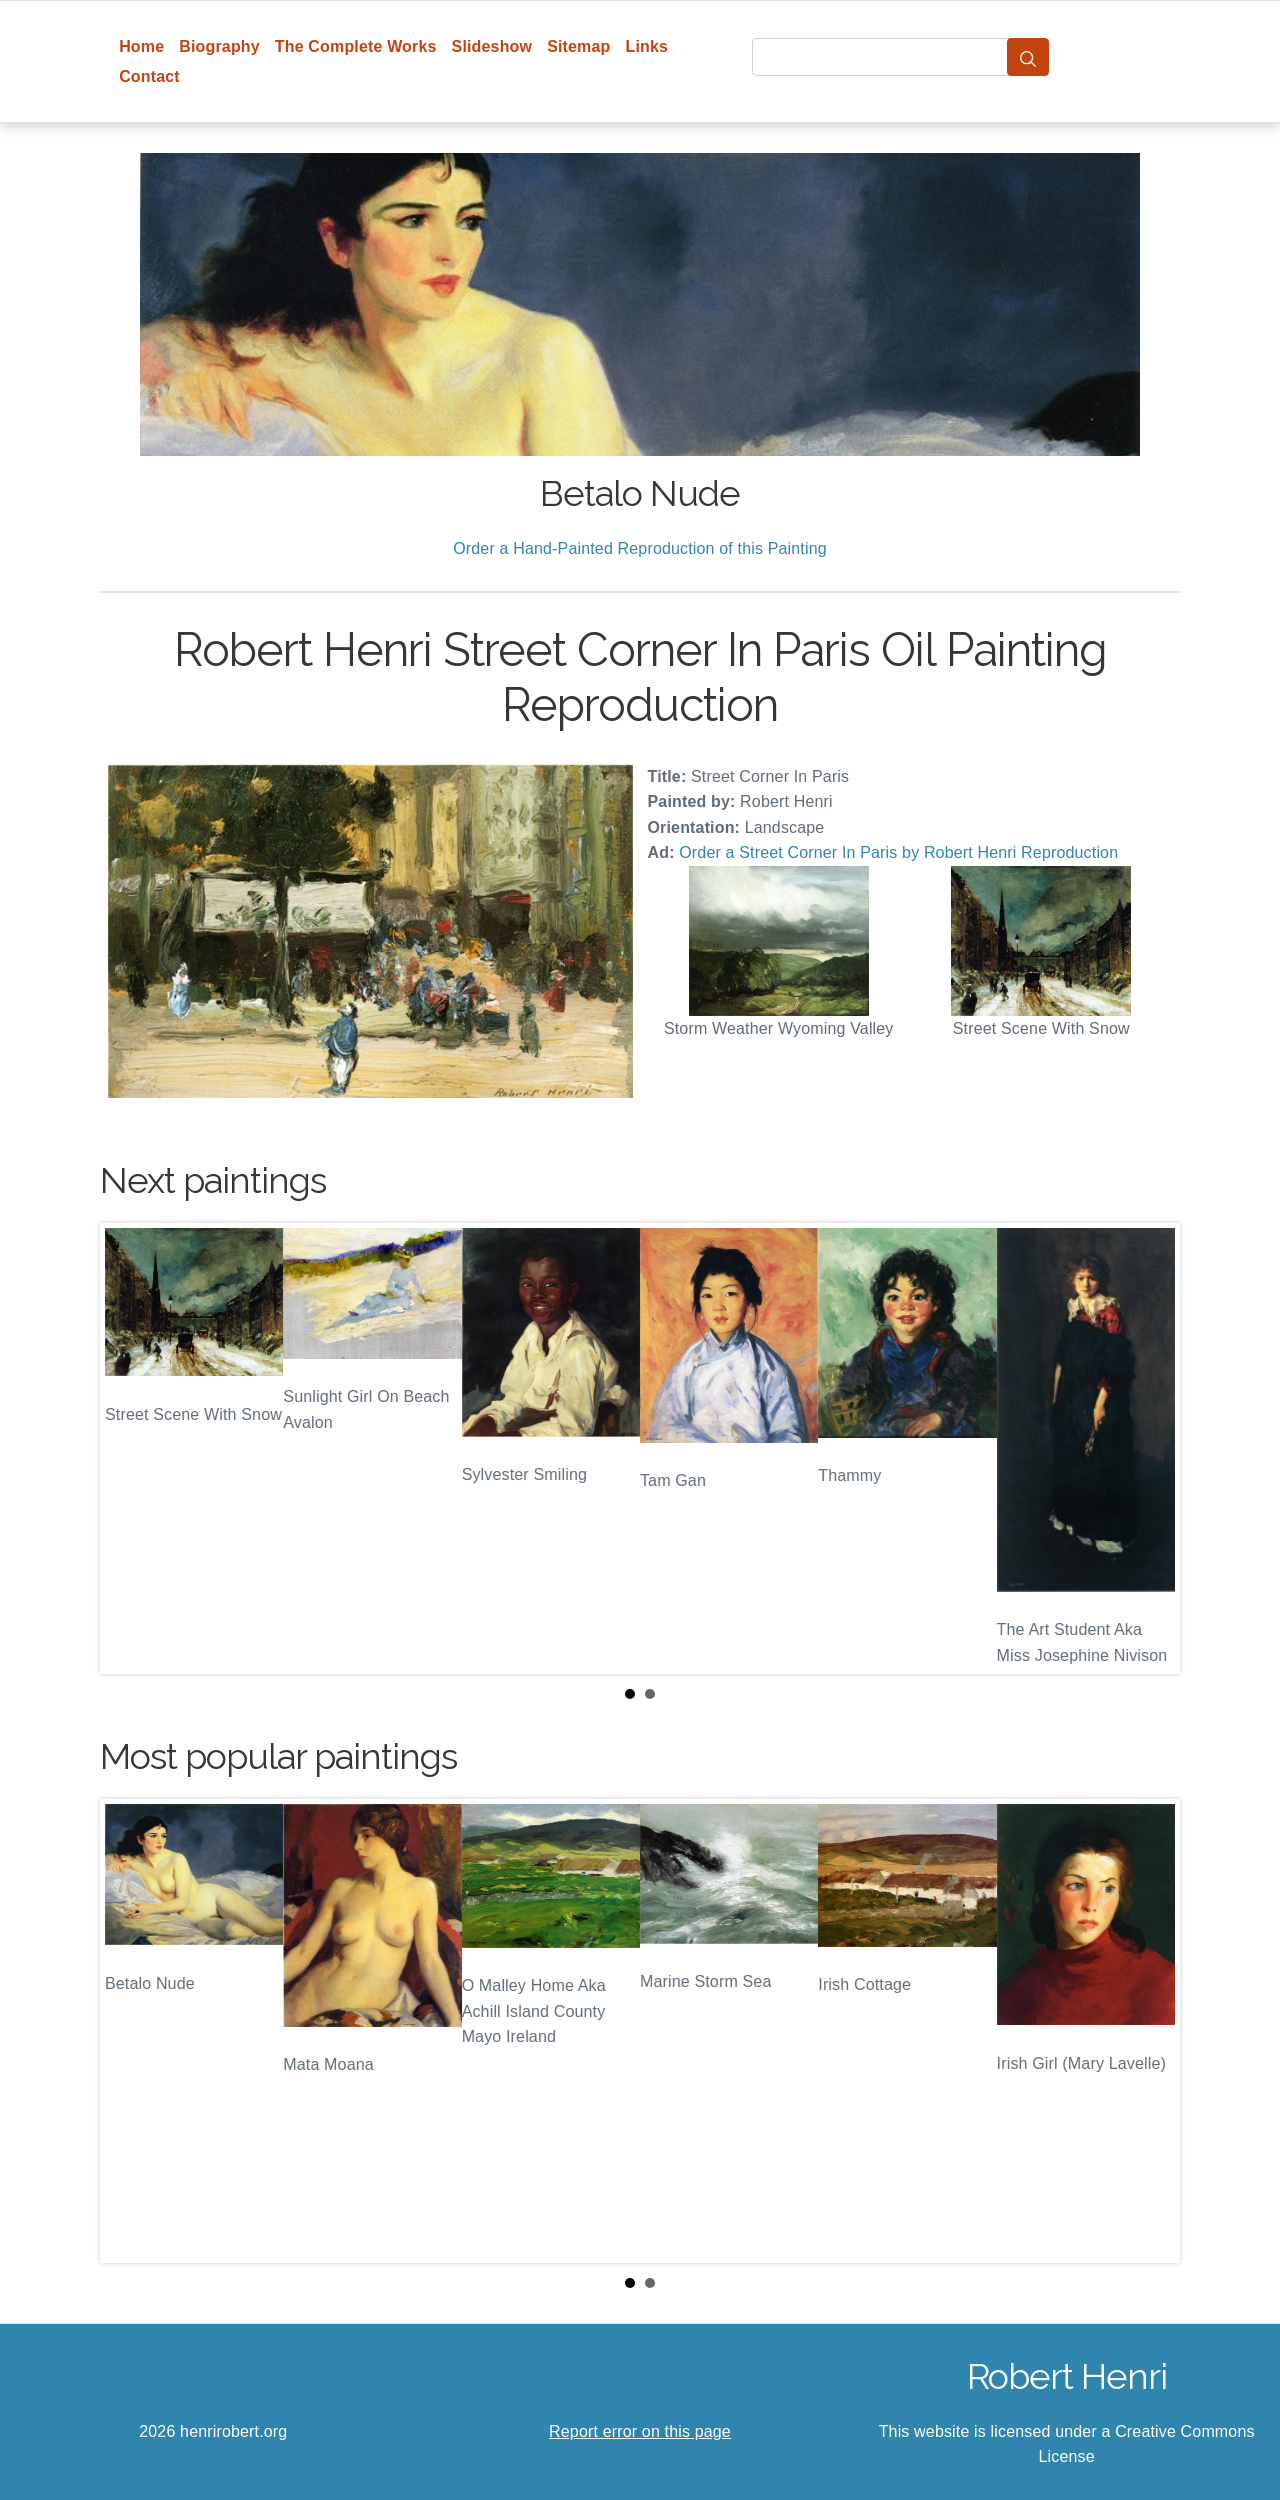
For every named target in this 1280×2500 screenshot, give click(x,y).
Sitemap (578, 46)
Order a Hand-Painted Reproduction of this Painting (640, 548)
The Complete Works (356, 46)
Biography (219, 46)
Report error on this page (640, 2431)
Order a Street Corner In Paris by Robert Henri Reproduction (898, 852)
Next (1149, 1448)
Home (141, 46)
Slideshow (492, 46)
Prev (131, 1448)
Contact (149, 76)
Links (647, 46)
